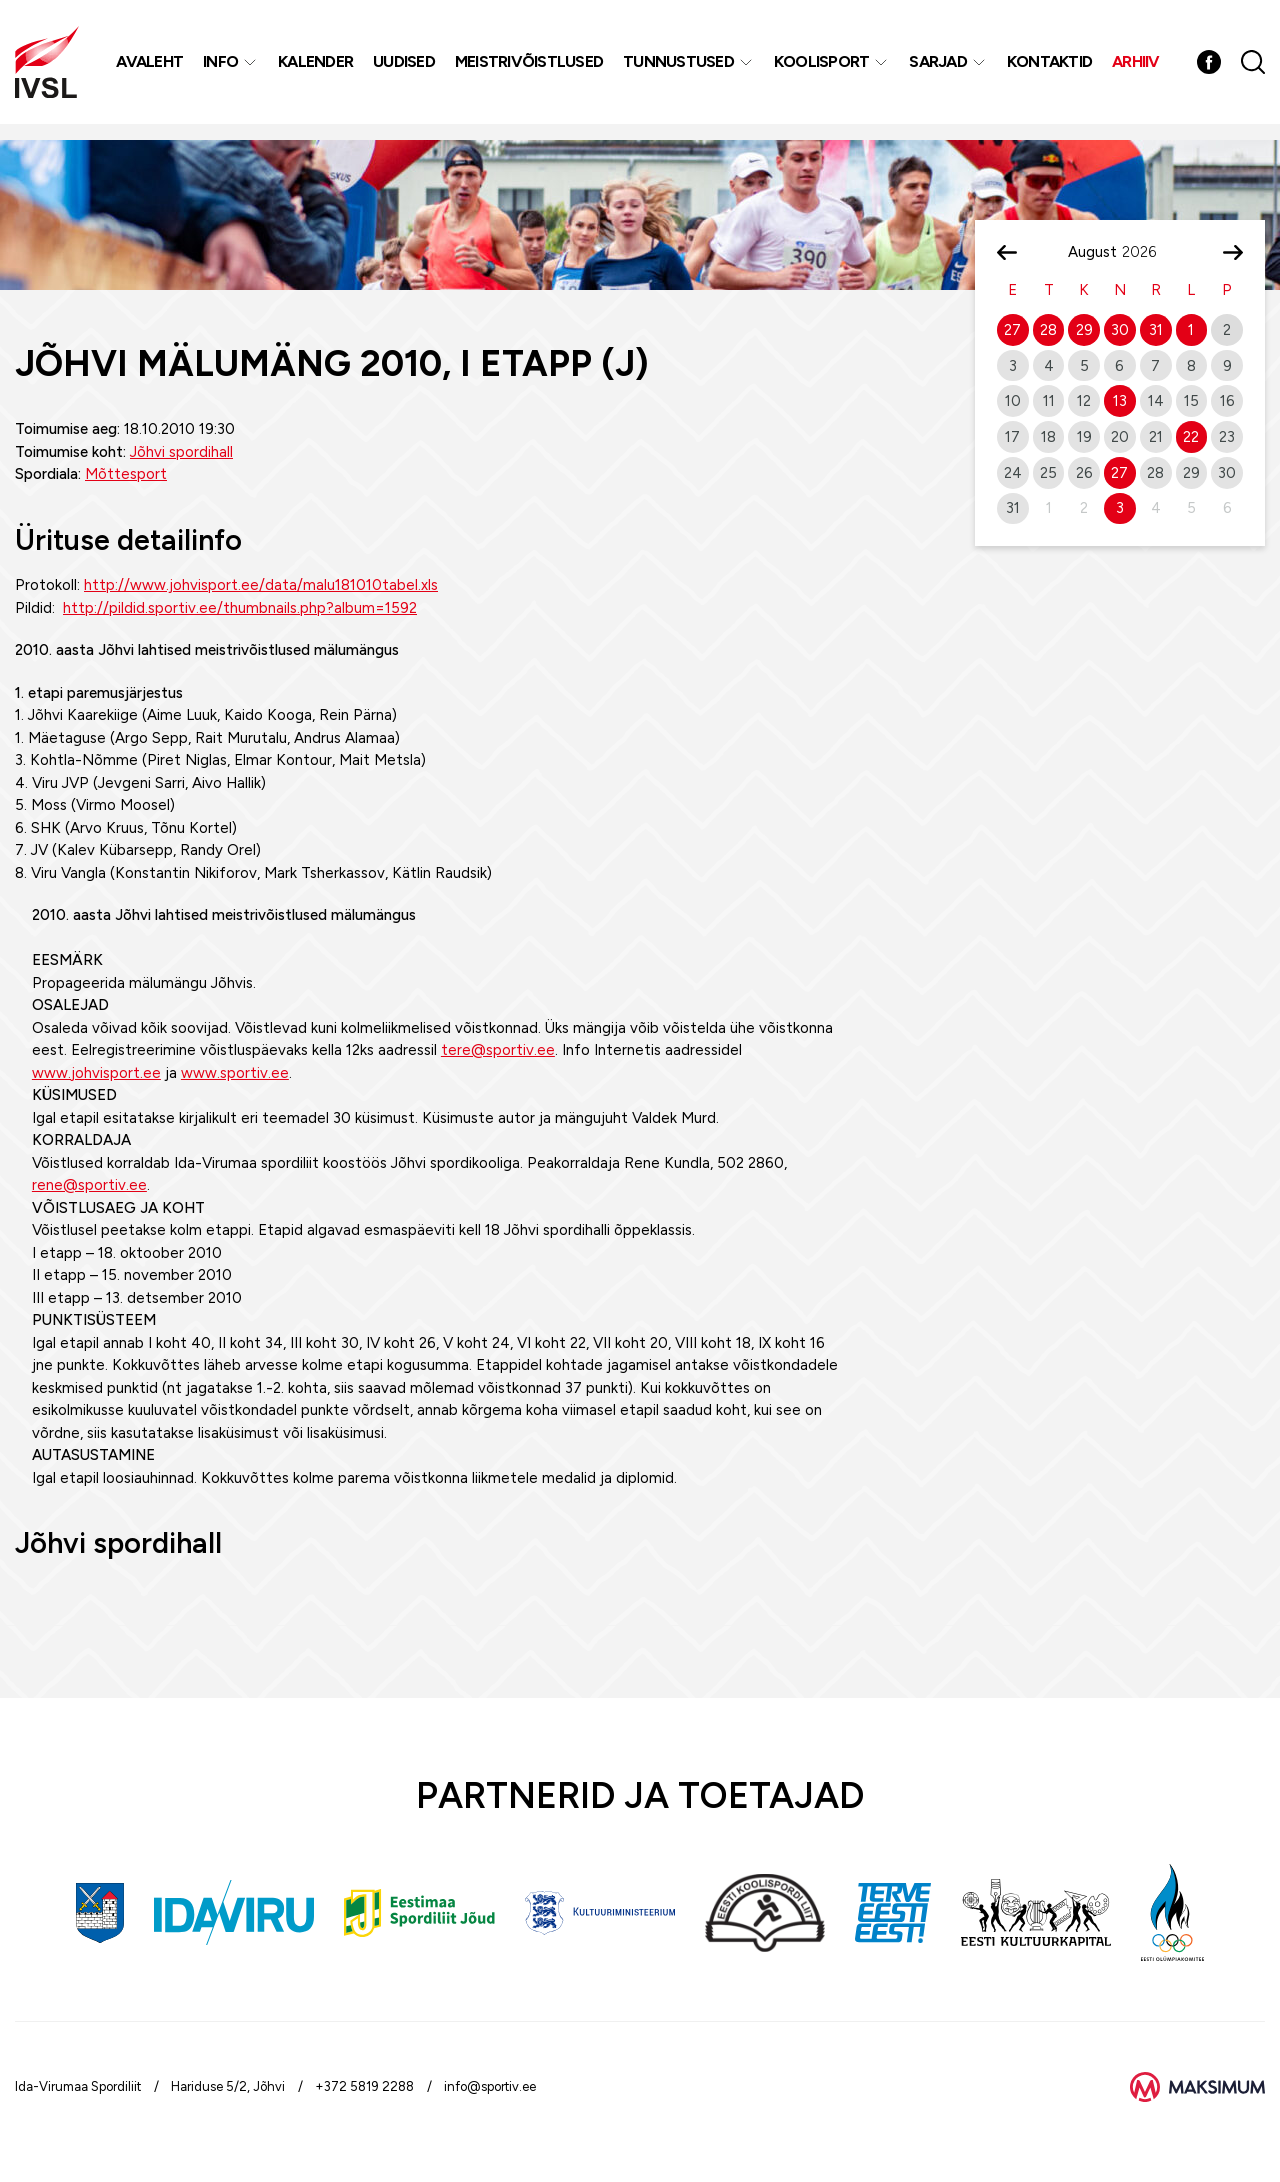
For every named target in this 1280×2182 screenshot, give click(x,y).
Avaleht (152, 69)
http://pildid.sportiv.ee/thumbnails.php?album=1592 (240, 608)
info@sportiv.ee (490, 2086)
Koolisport (825, 69)
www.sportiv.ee (235, 1073)
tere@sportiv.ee (498, 1050)
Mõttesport (126, 474)
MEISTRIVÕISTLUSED (532, 69)
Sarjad (941, 69)
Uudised (407, 69)
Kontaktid (1052, 69)
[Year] (1147, 252)
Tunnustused (681, 69)
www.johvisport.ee (96, 1073)
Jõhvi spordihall (181, 452)
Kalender (318, 69)
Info (223, 69)
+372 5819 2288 (364, 2086)
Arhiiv (1139, 69)
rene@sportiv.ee (89, 1185)
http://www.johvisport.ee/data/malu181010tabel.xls (261, 585)
